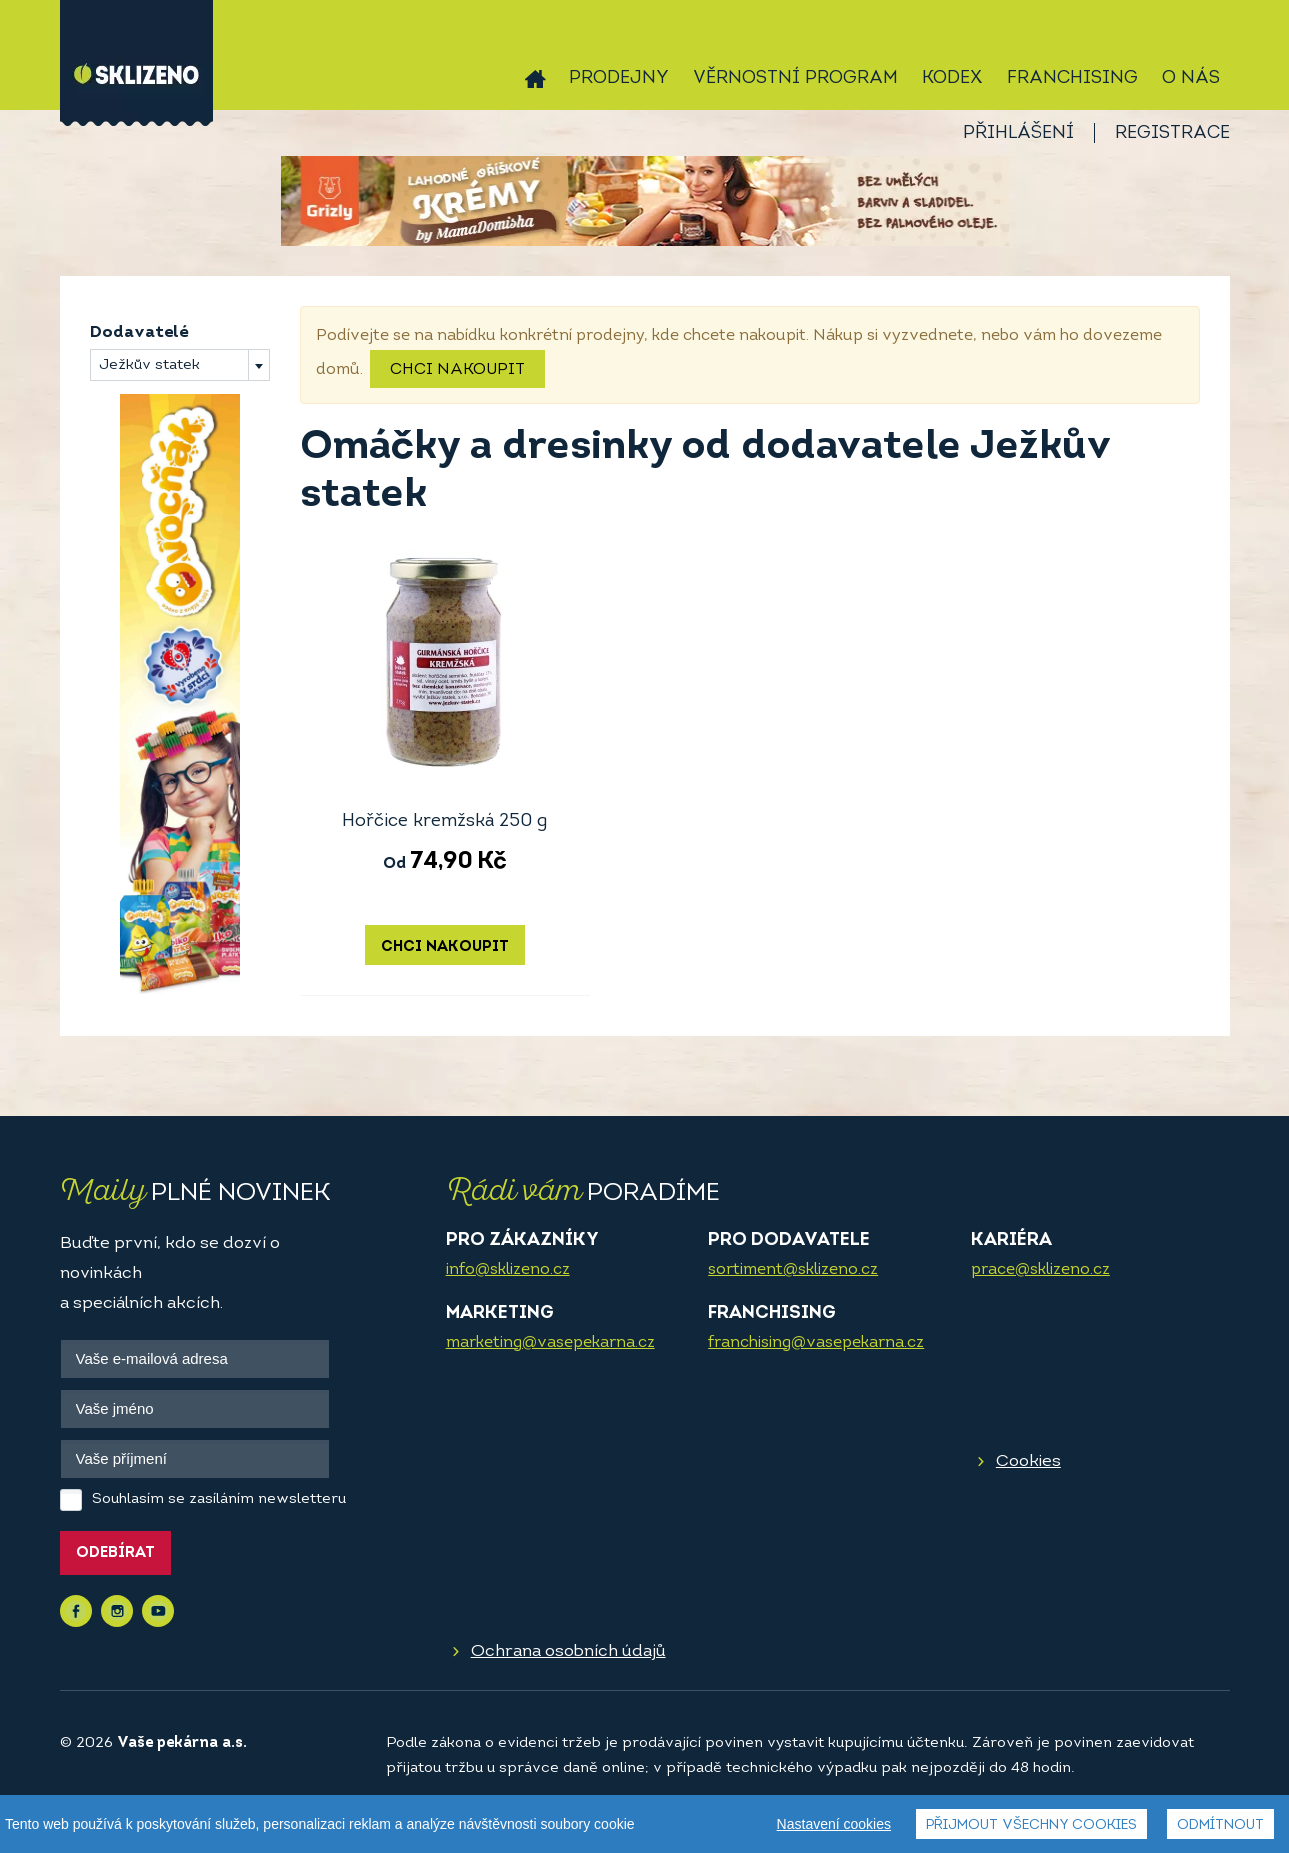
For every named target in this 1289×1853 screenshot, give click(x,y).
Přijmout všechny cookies (1031, 1825)
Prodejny (619, 78)
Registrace (1172, 133)
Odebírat (115, 1553)
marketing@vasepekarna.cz (550, 1343)
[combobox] (180, 365)
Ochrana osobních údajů (568, 1651)
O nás (1191, 78)
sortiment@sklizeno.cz (793, 1270)
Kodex (952, 78)
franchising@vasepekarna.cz (816, 1343)
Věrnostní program (795, 78)
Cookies (1028, 1461)
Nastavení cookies (834, 1824)
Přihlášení (1018, 133)
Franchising (1072, 78)
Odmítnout (1220, 1825)
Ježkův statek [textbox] (149, 365)
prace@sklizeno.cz (1040, 1270)
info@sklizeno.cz (508, 1270)
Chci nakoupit (457, 370)
